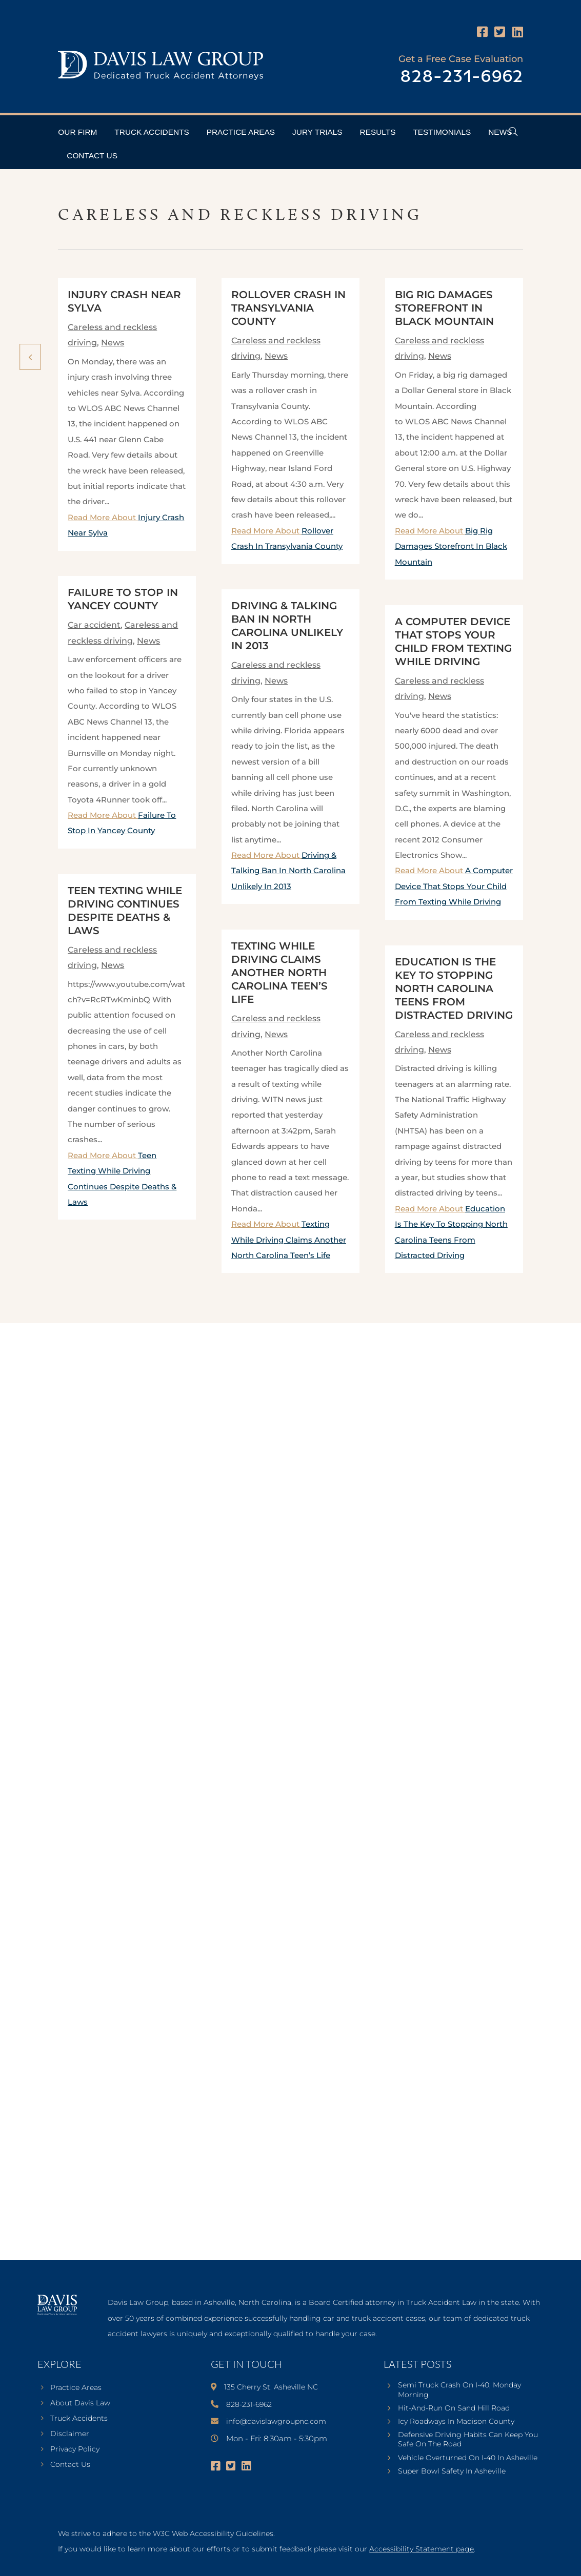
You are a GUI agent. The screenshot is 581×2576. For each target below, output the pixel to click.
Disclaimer (69, 2434)
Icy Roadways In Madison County (456, 2421)
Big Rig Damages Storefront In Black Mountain (444, 307)
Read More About (288, 870)
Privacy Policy (74, 2449)
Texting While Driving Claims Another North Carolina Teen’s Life (279, 972)
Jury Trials (317, 132)
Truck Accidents (151, 132)
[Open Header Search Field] (513, 131)
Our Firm (77, 132)
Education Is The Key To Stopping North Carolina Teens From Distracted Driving (454, 988)
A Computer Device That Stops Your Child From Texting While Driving (454, 885)
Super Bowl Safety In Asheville (452, 2471)
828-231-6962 (461, 77)
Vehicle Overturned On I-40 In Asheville (467, 2457)
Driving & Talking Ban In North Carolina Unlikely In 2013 (288, 870)
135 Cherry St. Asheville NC (271, 2387)
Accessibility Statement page (421, 2548)
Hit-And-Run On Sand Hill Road (454, 2408)
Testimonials (442, 132)
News (500, 132)
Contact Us (92, 155)
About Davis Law (80, 2403)
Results (378, 132)
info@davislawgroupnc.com (276, 2421)
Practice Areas (241, 132)
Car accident (94, 625)
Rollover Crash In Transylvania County (288, 307)
